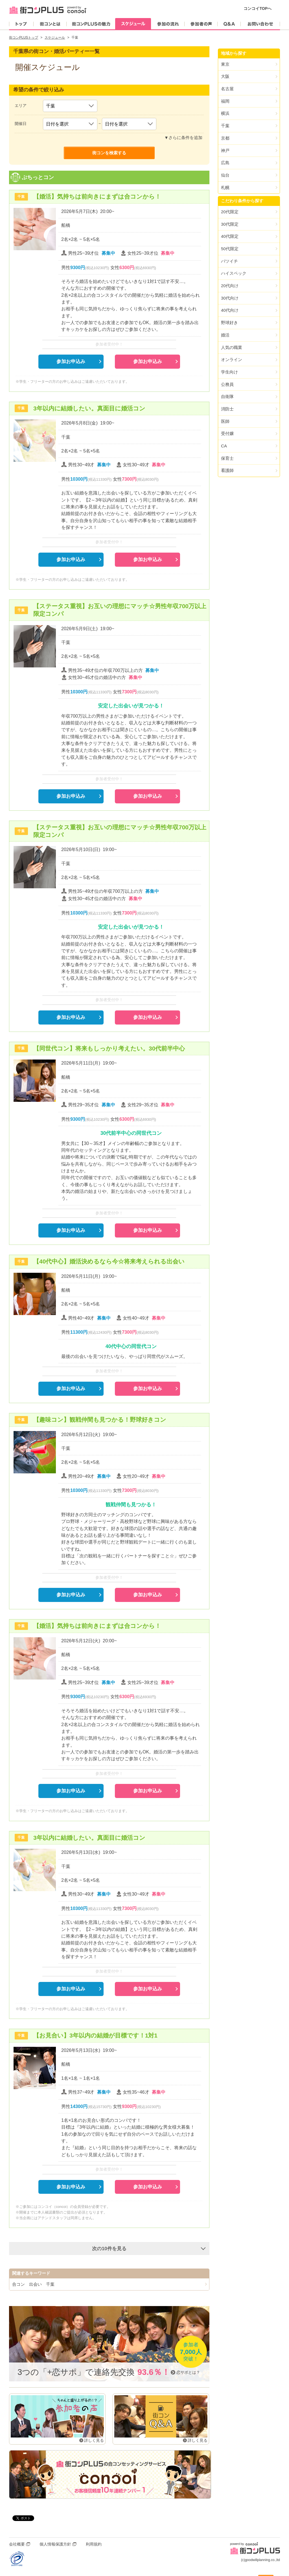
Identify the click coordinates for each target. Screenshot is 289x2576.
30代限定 (229, 224)
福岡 (225, 101)
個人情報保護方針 (55, 2544)
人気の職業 (231, 347)
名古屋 (227, 88)
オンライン (231, 359)
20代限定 (229, 211)
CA (224, 445)
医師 (225, 421)
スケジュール (55, 37)
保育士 (227, 458)
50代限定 (229, 248)
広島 (225, 162)
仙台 (225, 175)
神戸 (225, 150)
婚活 (225, 335)
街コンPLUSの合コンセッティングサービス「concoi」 (110, 2474)
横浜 (225, 113)
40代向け (229, 310)
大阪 (225, 76)
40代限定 (229, 236)
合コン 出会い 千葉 (33, 2284)
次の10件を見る (109, 2248)
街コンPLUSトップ (23, 37)
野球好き (229, 322)
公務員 (227, 384)
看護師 (227, 470)
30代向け (229, 298)
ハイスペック (233, 273)
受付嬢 (227, 433)
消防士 (227, 408)
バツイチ (229, 261)
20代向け (229, 285)
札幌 (225, 187)
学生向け (229, 372)
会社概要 (17, 2544)
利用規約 (94, 2544)
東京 (225, 64)
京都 (225, 138)
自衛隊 (227, 396)
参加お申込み (70, 361)
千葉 (225, 125)
